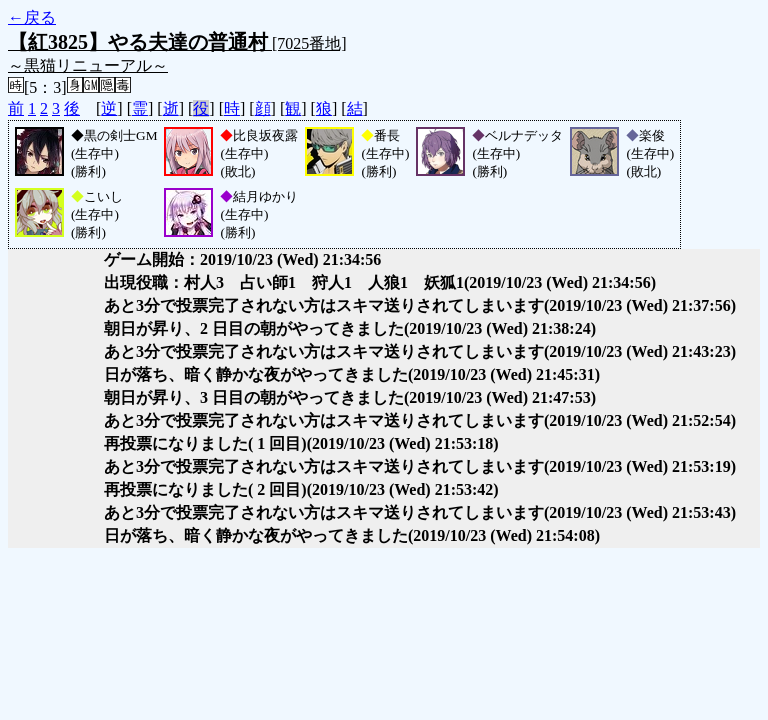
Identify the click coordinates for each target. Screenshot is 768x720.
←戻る (32, 17)
